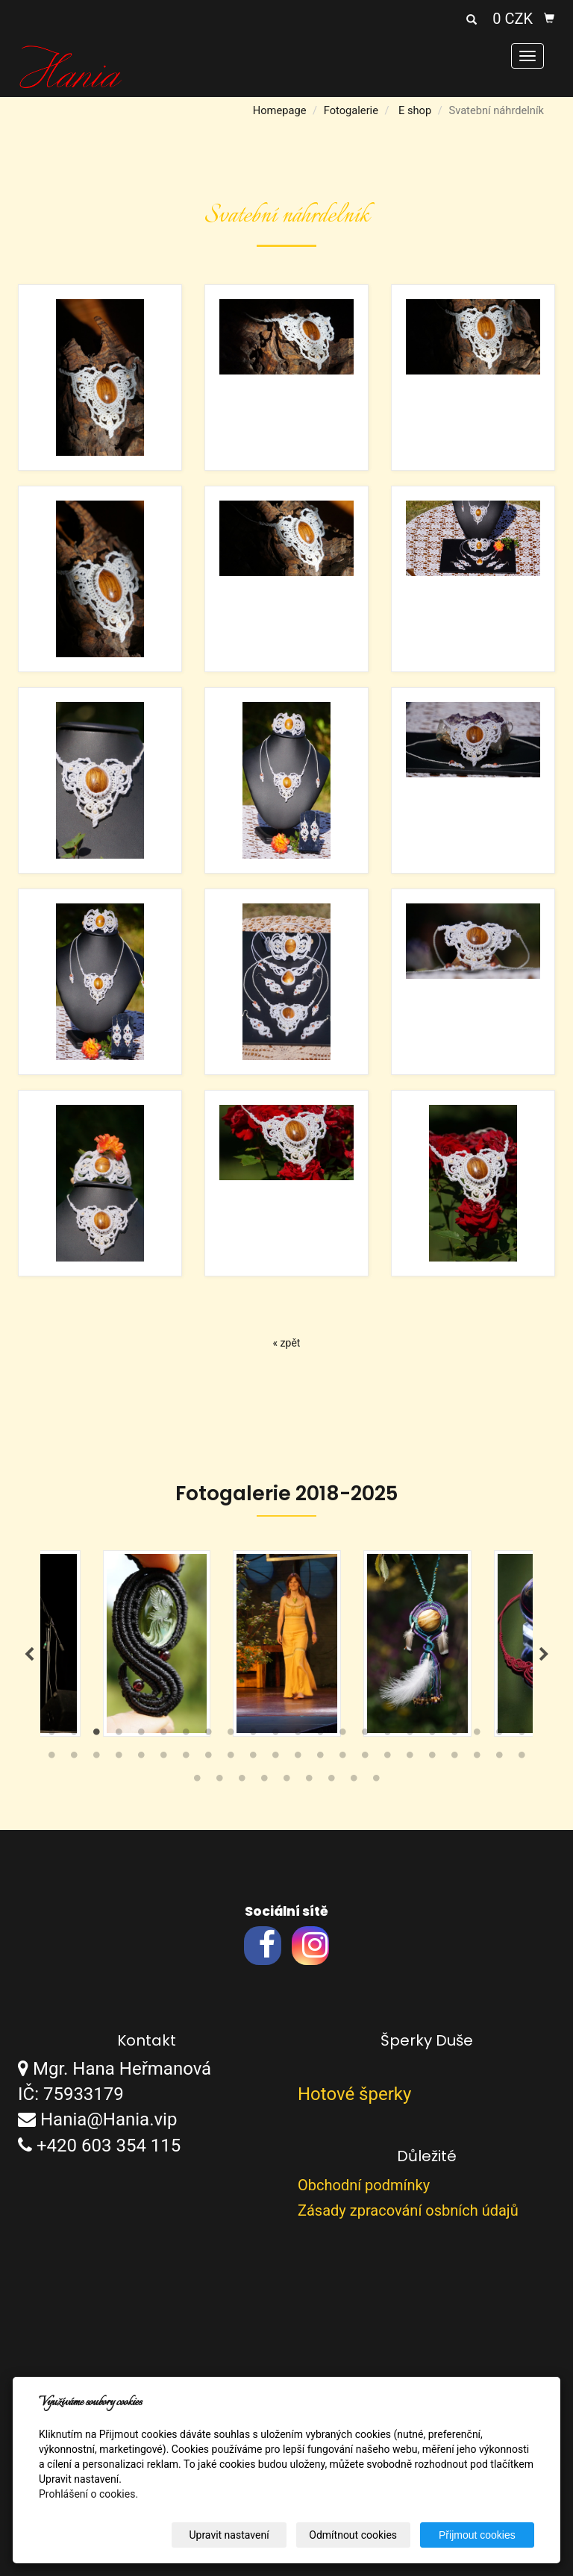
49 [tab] (286, 1781)
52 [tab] (353, 1781)
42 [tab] (476, 1758)
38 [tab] (387, 1758)
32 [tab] (252, 1758)
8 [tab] (208, 1735)
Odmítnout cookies (354, 2535)
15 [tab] (364, 1735)
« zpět (287, 1343)
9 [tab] (230, 1735)
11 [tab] (275, 1735)
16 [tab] (387, 1735)
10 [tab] (252, 1735)
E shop (414, 110)
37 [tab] (364, 1758)
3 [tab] (96, 1735)
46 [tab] (219, 1781)
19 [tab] (454, 1735)
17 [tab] (409, 1735)
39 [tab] (409, 1758)
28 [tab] (163, 1758)
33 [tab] (275, 1758)
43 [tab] (499, 1758)
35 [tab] (320, 1758)
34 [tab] (297, 1758)
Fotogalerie (351, 110)
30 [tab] (208, 1758)
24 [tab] (73, 1758)
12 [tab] (297, 1735)
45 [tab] (197, 1781)
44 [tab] (521, 1758)
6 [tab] (163, 1735)
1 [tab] (51, 1735)
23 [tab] (51, 1758)
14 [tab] (342, 1735)
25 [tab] (96, 1758)
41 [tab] (454, 1758)
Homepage (280, 110)
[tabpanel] (287, 1643)
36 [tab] (342, 1758)
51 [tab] (331, 1781)
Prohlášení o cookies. (88, 2494)
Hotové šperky (354, 2094)
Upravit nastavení (229, 2535)
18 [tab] (432, 1735)
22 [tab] (521, 1735)
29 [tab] (185, 1758)
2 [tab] (73, 1735)
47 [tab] (241, 1781)
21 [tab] (499, 1735)
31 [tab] (230, 1758)
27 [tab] (141, 1758)
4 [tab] (118, 1735)
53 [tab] (376, 1781)
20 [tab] (476, 1735)
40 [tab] (432, 1758)
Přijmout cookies (477, 2535)
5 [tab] (141, 1735)
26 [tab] (118, 1758)
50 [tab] (308, 1781)
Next (543, 1654)
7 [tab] (185, 1735)
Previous (29, 1654)
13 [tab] (320, 1735)
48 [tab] (264, 1781)
